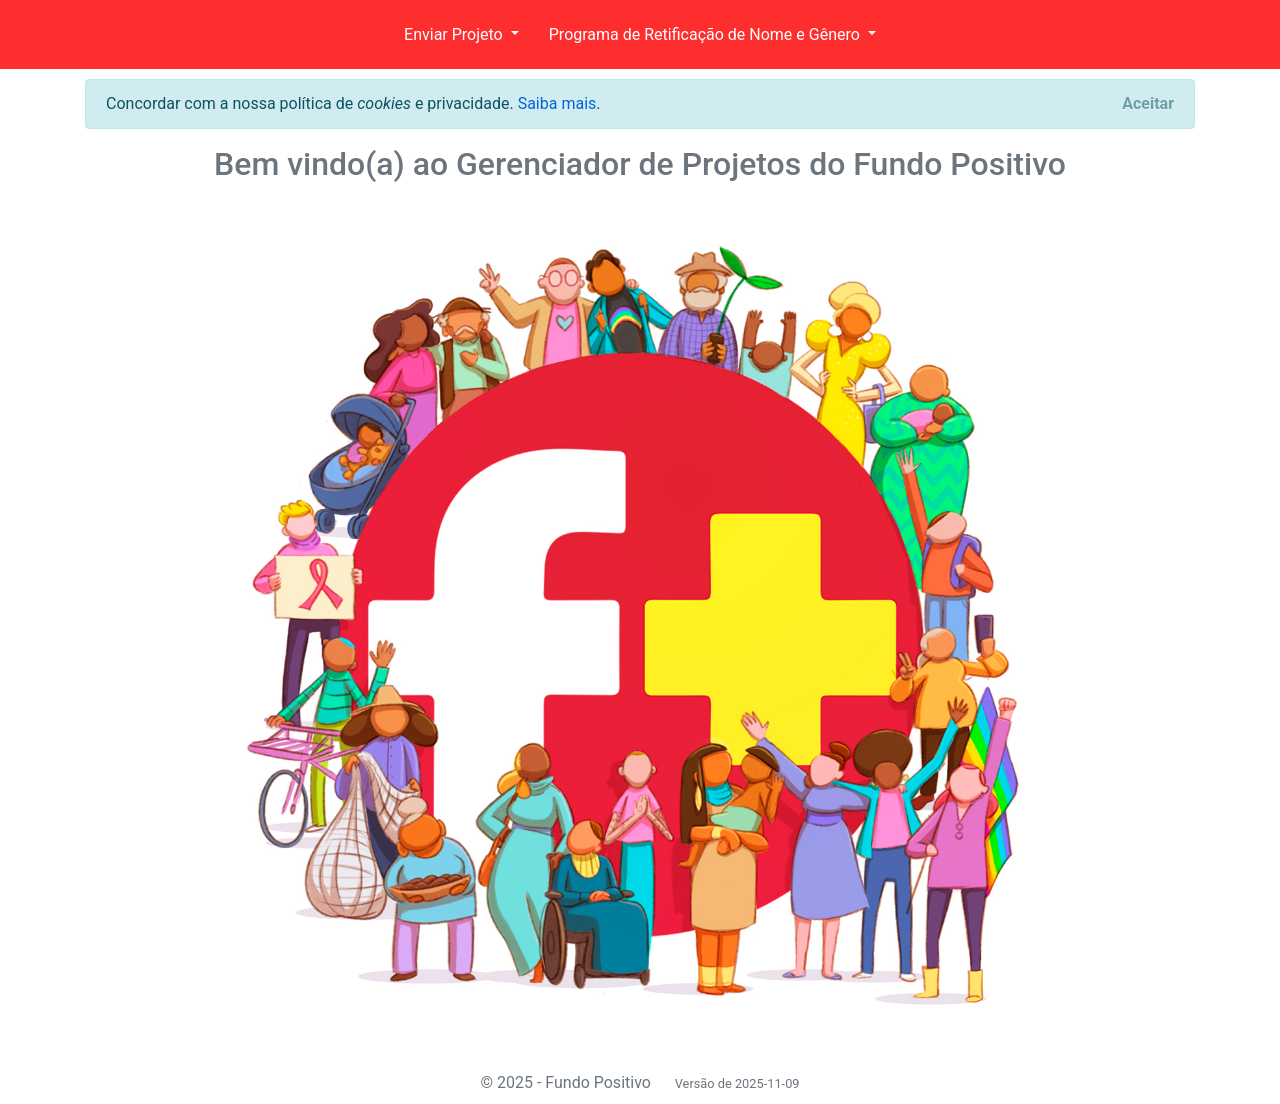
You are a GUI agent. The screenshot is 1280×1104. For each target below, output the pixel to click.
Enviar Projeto (455, 34)
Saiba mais (557, 103)
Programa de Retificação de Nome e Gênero (706, 34)
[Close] (1148, 104)
